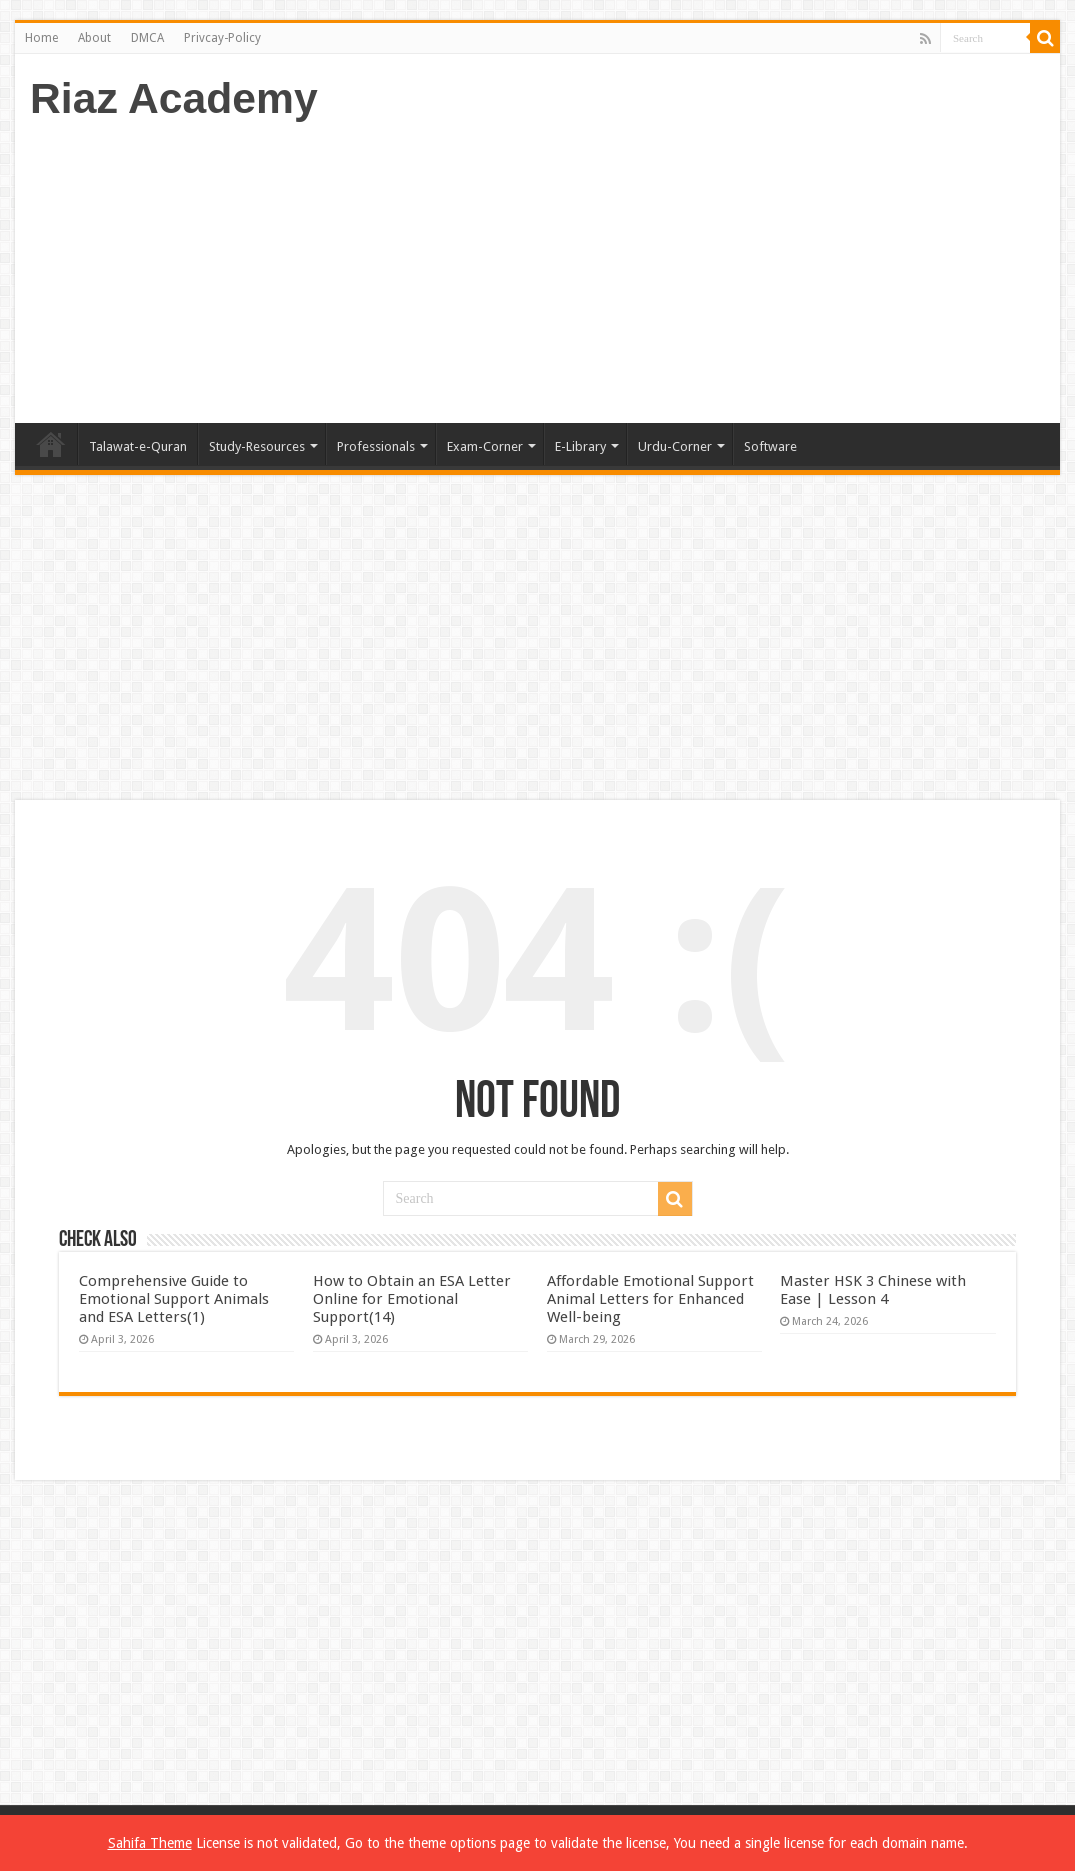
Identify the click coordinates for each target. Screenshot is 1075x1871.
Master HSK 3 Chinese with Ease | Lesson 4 (873, 1290)
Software (770, 446)
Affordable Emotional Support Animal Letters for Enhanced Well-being (650, 1299)
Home (41, 38)
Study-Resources (257, 446)
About (94, 38)
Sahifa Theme (150, 1843)
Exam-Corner (485, 446)
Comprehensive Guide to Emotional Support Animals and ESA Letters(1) (174, 1299)
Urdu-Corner (675, 446)
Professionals (376, 446)
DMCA (147, 38)
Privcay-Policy (222, 38)
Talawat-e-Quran (138, 446)
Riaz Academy (174, 98)
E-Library (580, 446)
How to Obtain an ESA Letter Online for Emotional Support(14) (412, 1299)
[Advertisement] (681, 263)
